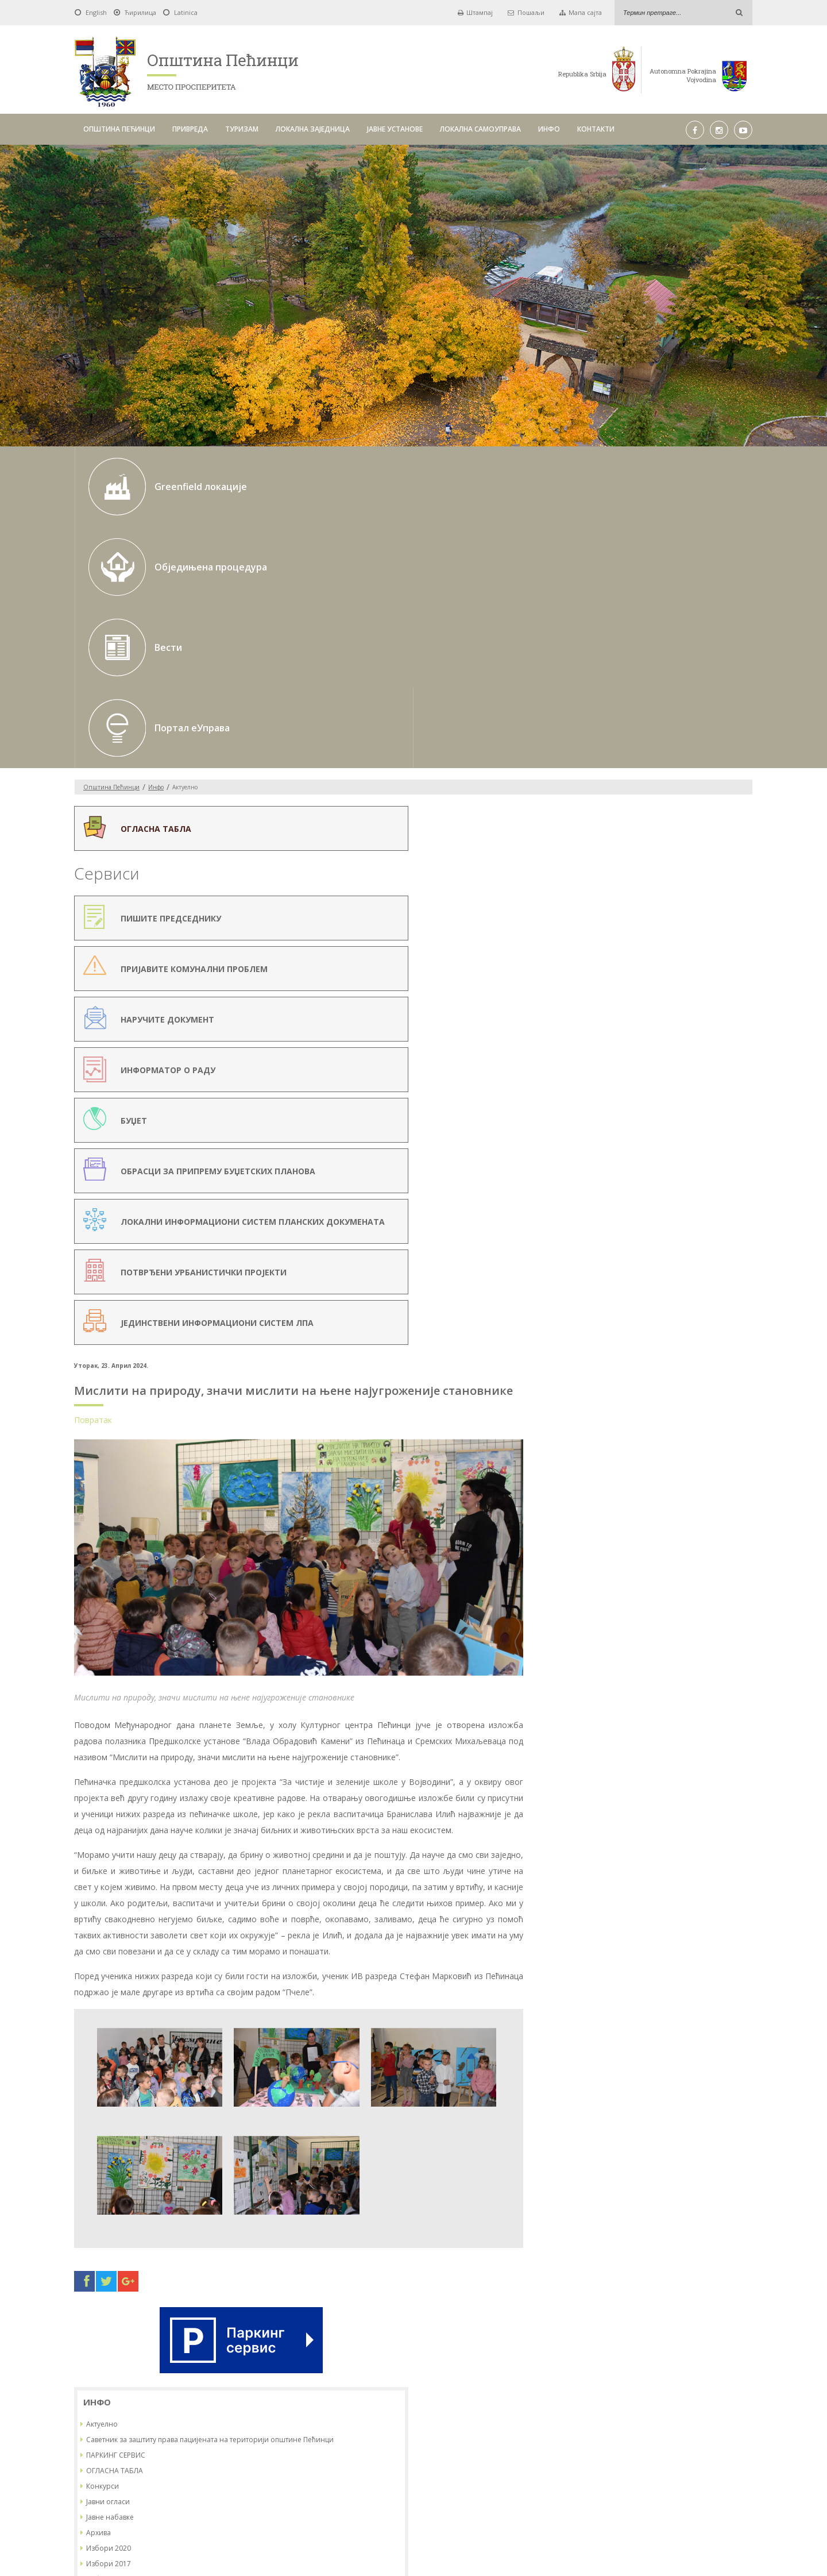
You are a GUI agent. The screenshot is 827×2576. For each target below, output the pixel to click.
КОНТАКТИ (596, 129)
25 (606, 1104)
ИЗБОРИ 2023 (626, 873)
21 (670, 1084)
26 (628, 1104)
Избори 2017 (624, 842)
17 (734, 1064)
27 (649, 1104)
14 (670, 1064)
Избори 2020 (624, 827)
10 (734, 1043)
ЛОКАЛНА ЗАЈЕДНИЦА (313, 129)
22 (691, 1084)
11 (606, 1064)
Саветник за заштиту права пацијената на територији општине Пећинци (673, 713)
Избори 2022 (624, 858)
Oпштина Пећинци (111, 546)
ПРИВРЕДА (190, 129)
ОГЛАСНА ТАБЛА (630, 749)
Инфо (156, 546)
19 (628, 1084)
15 (691, 1064)
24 (734, 1084)
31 (734, 1104)
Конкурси (618, 765)
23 (713, 1084)
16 (713, 1064)
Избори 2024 (624, 889)
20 (649, 1084)
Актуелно (618, 693)
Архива (614, 811)
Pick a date (377, 2392)
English (96, 12)
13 (649, 1064)
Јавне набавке (626, 796)
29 (691, 1104)
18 (606, 1084)
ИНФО (549, 129)
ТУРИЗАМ (241, 129)
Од (252, 2392)
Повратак (265, 640)
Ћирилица (140, 12)
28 (670, 1104)
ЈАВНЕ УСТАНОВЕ (395, 129)
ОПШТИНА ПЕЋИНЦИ (119, 129)
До (397, 2392)
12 (628, 1064)
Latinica (186, 12)
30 (713, 1104)
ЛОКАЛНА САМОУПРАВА (480, 129)
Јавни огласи (624, 780)
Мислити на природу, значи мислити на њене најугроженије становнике (384, 603)
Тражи (559, 2392)
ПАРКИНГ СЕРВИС (632, 734)
